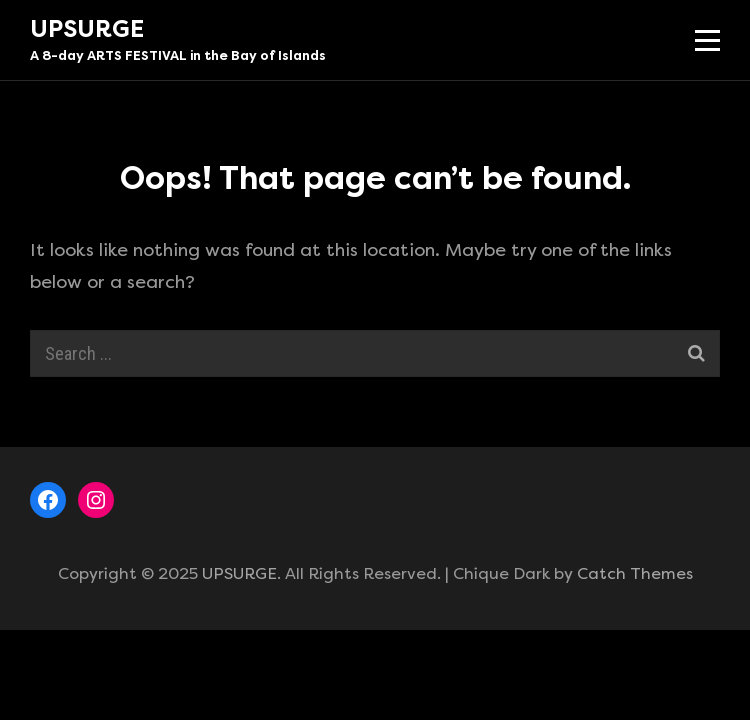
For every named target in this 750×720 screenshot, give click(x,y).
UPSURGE (87, 29)
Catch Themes (635, 573)
